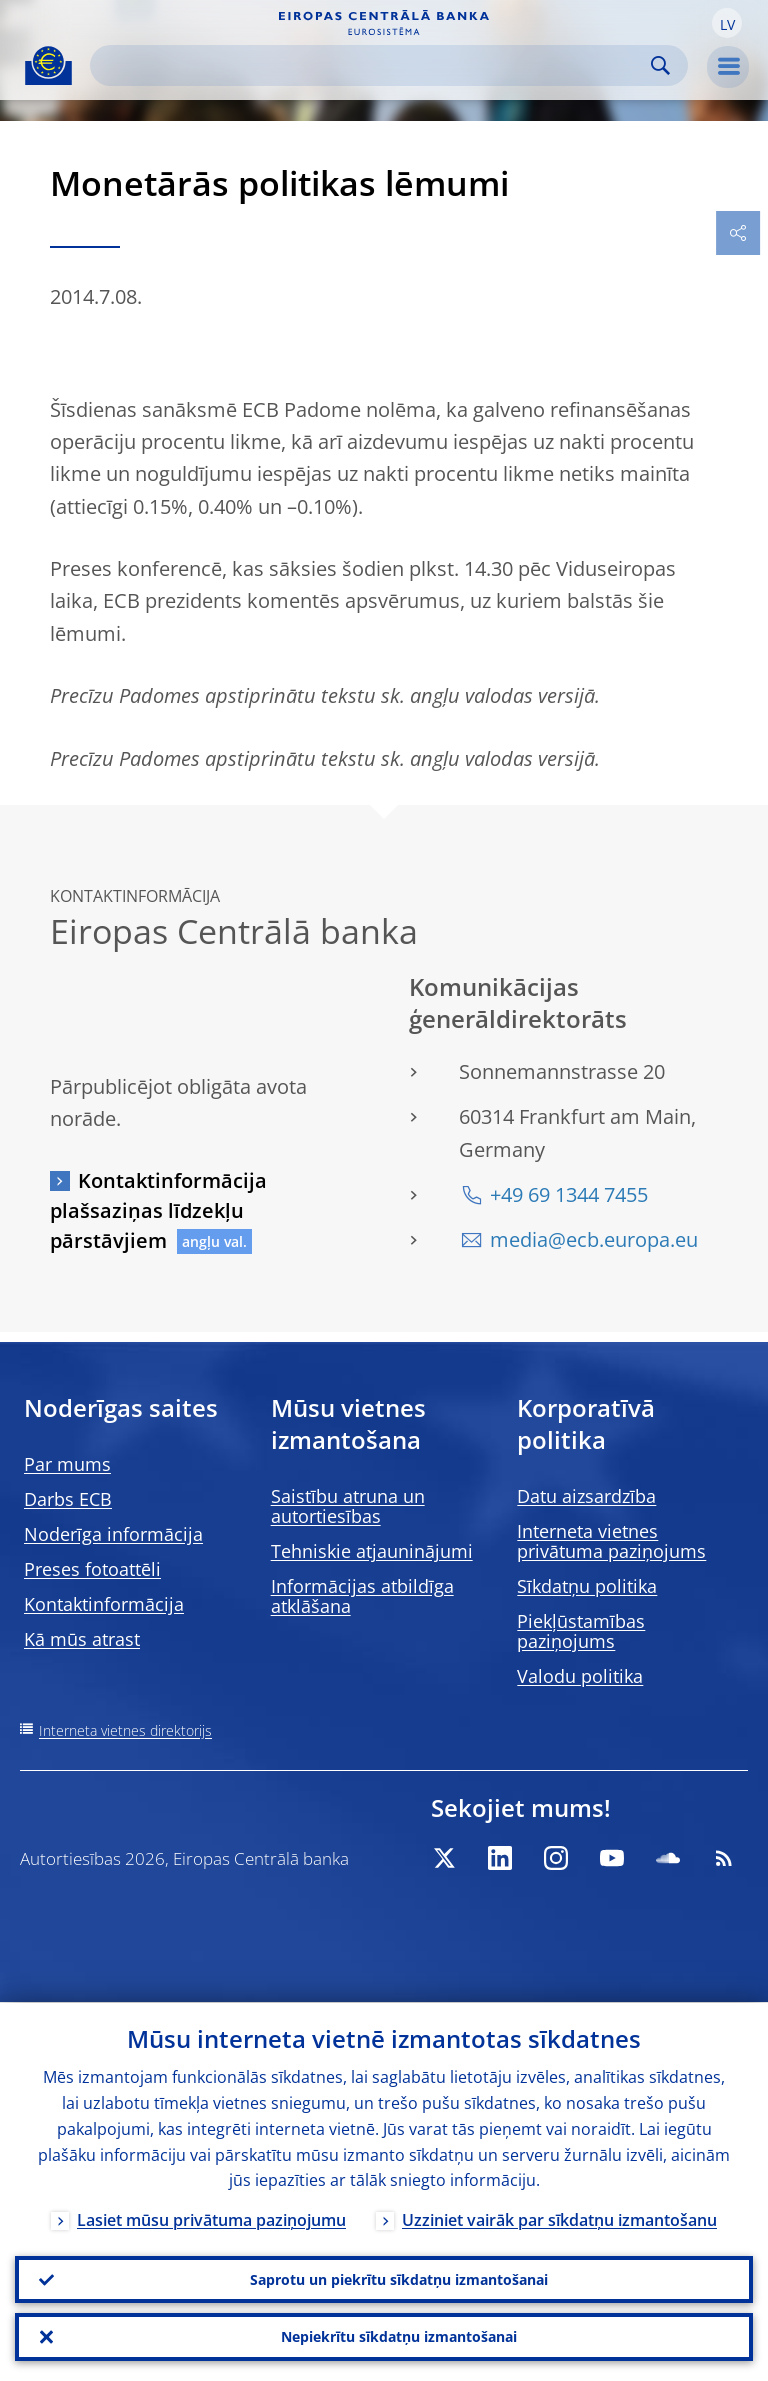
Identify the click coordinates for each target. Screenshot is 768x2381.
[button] (727, 23)
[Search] (373, 65)
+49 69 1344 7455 (569, 1194)
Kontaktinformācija (104, 1604)
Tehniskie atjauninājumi (372, 1551)
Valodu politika (580, 1676)
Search (660, 65)
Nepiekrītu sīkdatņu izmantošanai (399, 2336)
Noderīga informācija (113, 1534)
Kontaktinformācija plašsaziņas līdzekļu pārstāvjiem (158, 1210)
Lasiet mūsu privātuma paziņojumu (211, 2220)
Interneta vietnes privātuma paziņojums (611, 1541)
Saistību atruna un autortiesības (348, 1506)
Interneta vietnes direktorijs (125, 1730)
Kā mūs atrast (82, 1639)
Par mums (67, 1464)
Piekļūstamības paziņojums (581, 1631)
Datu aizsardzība (586, 1496)
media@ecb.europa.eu (594, 1239)
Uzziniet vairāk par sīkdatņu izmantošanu (559, 2220)
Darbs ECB (68, 1499)
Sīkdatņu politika (587, 1586)
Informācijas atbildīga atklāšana (362, 1596)
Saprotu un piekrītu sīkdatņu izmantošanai (399, 2278)
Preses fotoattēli (92, 1569)
